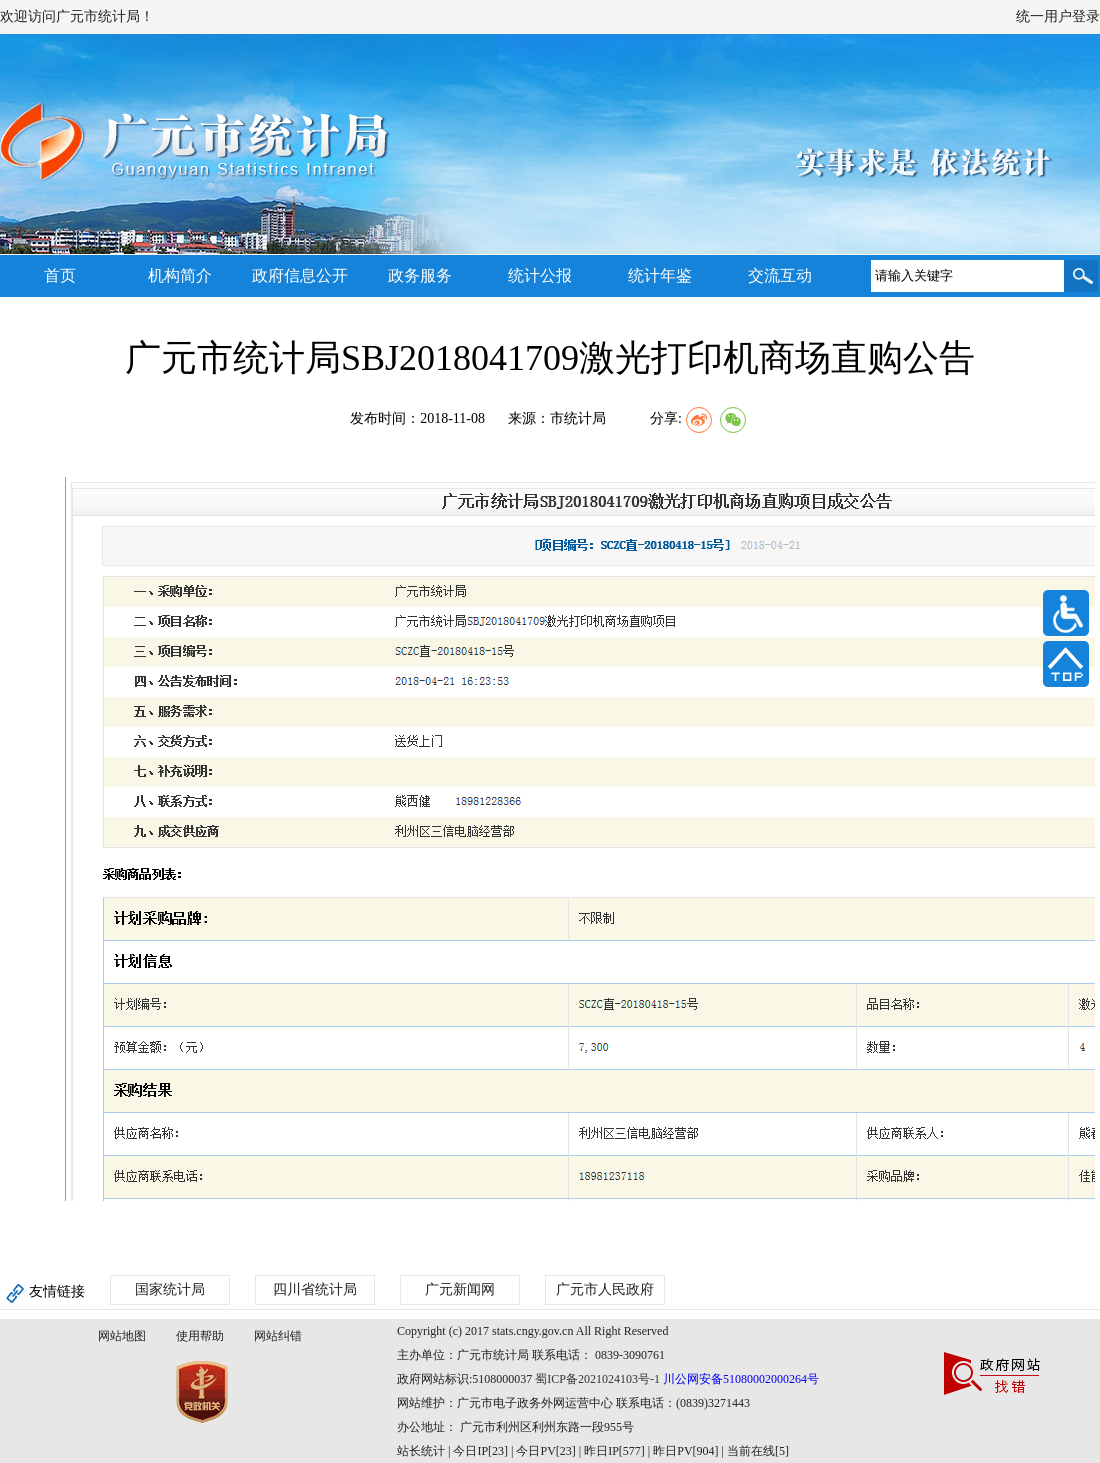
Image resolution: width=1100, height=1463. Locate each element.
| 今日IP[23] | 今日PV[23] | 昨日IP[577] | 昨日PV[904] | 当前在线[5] (617, 1451)
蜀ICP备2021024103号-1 (597, 1379)
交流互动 (780, 275)
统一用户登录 (1058, 16)
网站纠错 (278, 1336)
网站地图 (122, 1336)
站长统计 (421, 1451)
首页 (60, 275)
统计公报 (540, 275)
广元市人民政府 (605, 1289)
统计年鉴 (660, 275)
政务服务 (420, 275)
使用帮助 (200, 1336)
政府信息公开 (300, 275)
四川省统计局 (315, 1289)
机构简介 (180, 275)
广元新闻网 (460, 1289)
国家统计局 (170, 1289)
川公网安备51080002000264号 (741, 1379)
